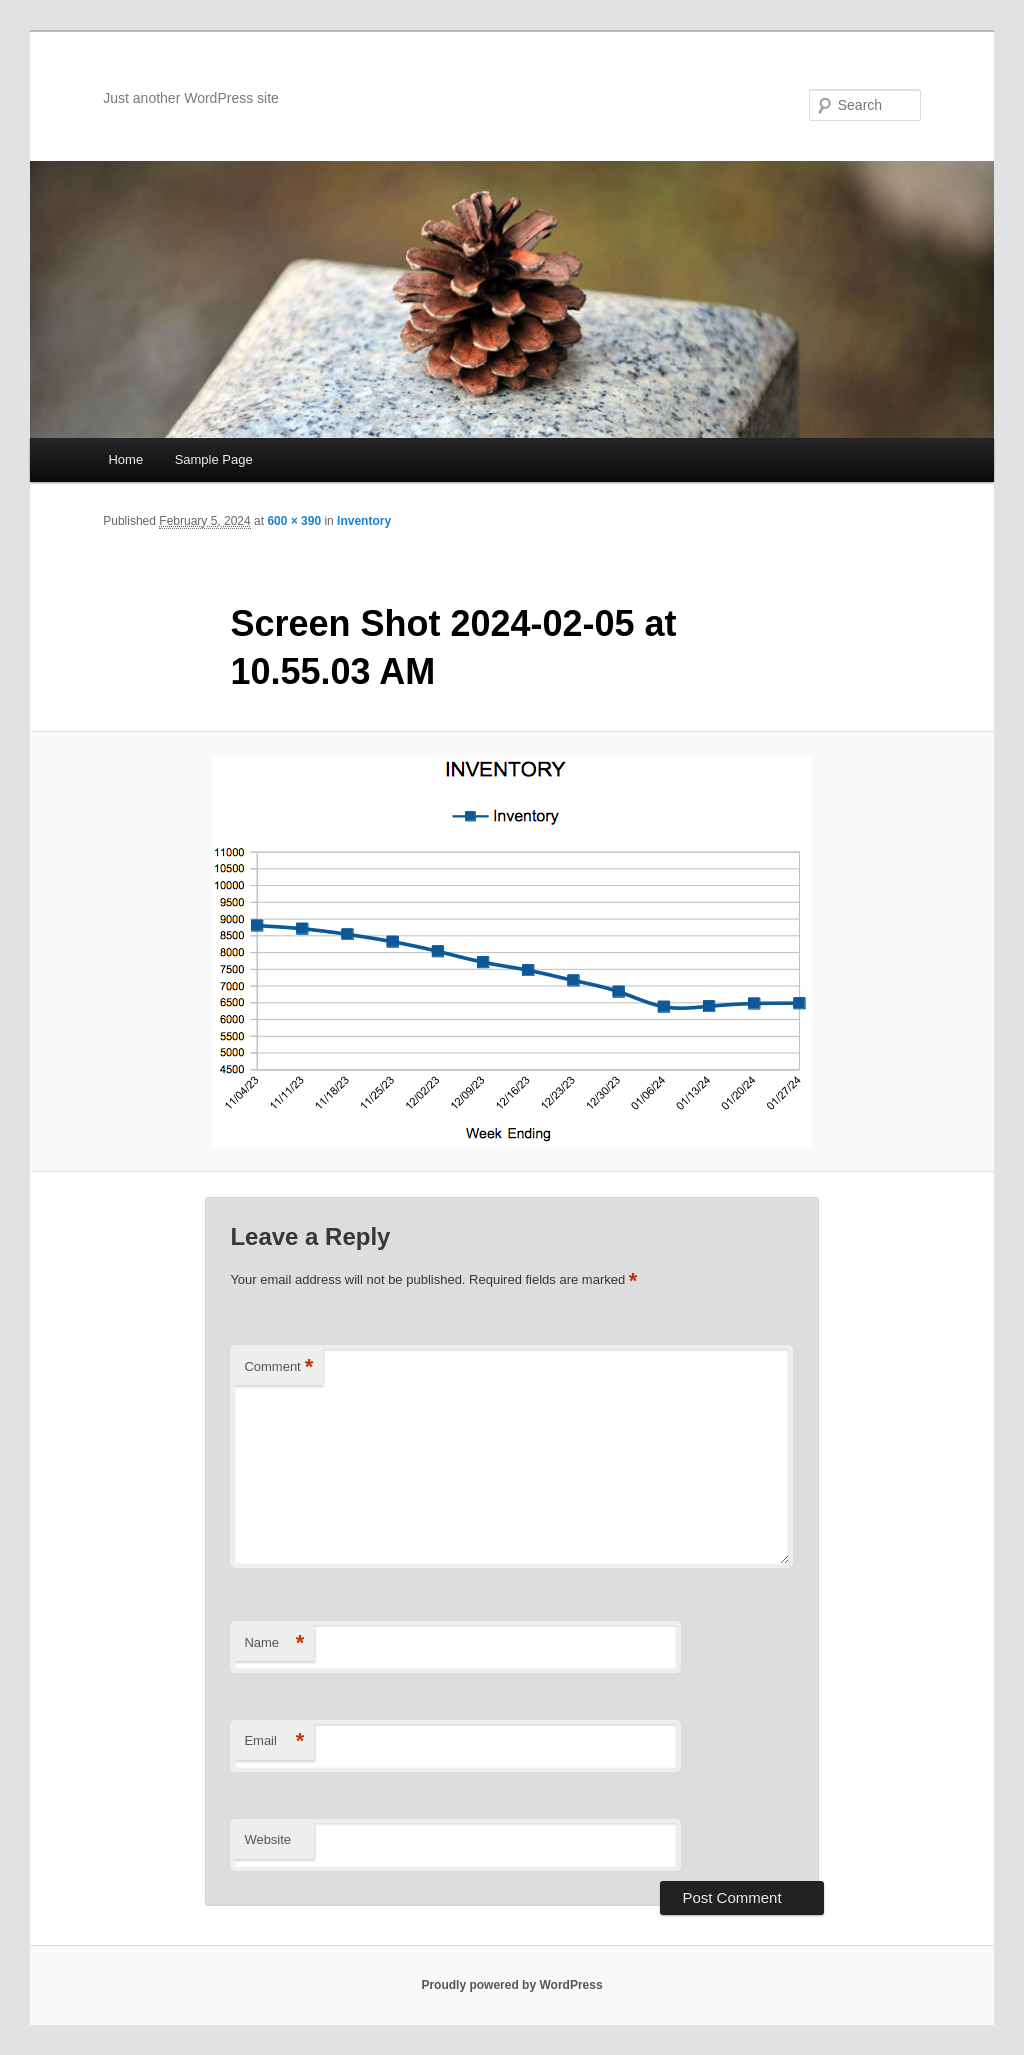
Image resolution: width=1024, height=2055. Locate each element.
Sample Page (214, 459)
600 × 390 (294, 521)
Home (125, 459)
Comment (278, 1367)
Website (267, 1839)
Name (274, 1643)
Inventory (364, 521)
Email (274, 1741)
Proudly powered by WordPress (511, 1985)
